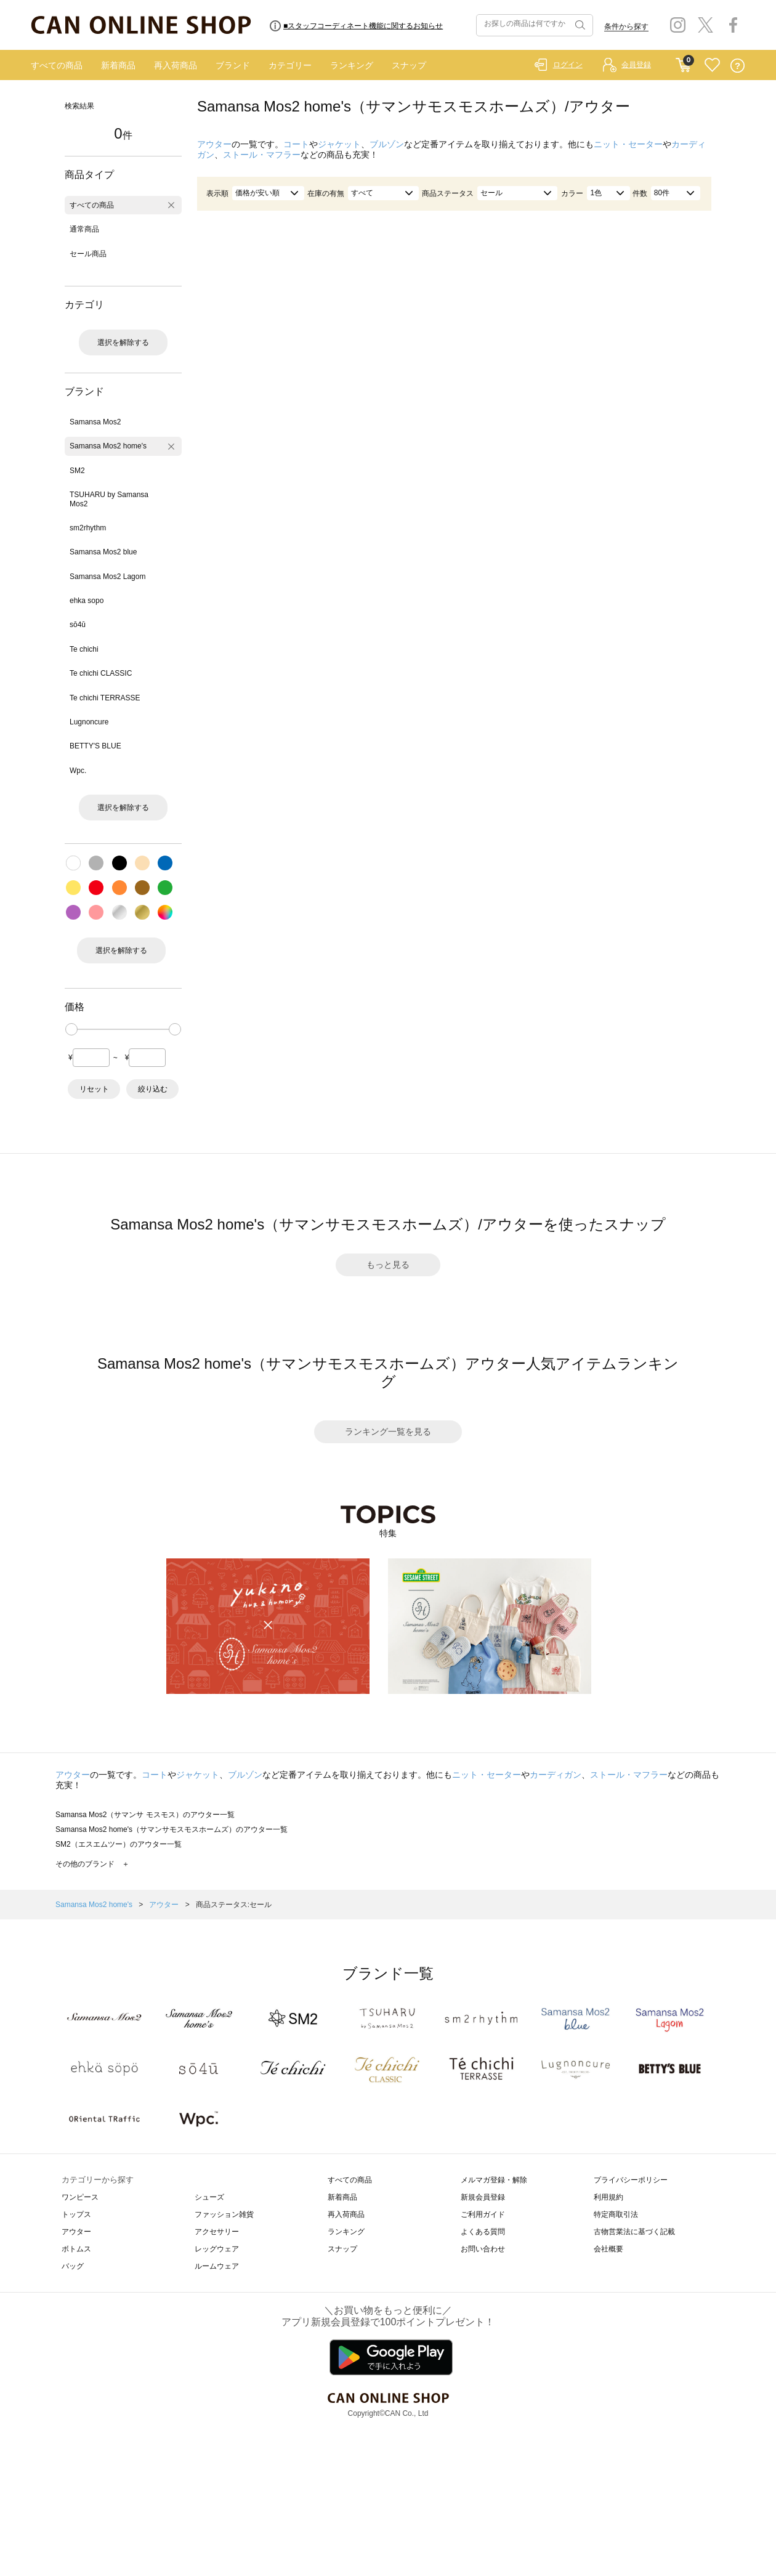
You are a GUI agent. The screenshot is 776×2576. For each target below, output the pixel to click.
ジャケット (339, 144)
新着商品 (118, 65)
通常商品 (84, 229)
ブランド (233, 65)
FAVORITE (712, 65)
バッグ (73, 2266)
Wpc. (78, 770)
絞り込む (153, 1089)
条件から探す (626, 26)
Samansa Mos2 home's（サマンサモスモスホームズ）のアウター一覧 (171, 1829)
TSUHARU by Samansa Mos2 (109, 499)
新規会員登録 (483, 2197)
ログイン (568, 64)
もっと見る (388, 1265)
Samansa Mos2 (95, 422)
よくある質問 (483, 2231)
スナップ (409, 65)
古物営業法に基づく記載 (634, 2231)
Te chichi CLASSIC (101, 673)
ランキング (351, 65)
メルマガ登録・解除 (494, 2180)
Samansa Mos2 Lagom (107, 576)
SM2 (77, 470)
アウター (214, 144)
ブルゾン (387, 144)
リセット (94, 1089)
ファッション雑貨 (224, 2214)
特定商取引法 (616, 2214)
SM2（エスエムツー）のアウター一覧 (118, 1844)
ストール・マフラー (262, 155)
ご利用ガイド (483, 2214)
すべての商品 (57, 65)
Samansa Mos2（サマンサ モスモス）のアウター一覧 (145, 1814)
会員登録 (636, 64)
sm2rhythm (88, 528)
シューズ (209, 2197)
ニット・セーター (628, 144)
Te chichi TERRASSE (105, 698)
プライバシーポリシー (631, 2180)
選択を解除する (123, 342)
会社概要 (608, 2249)
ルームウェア (217, 2266)
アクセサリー (217, 2231)
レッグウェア (217, 2249)
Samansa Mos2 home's (108, 446)
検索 (579, 25)
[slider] (71, 1029)
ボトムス (76, 2249)
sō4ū (78, 624)
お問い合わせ (483, 2249)
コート (296, 144)
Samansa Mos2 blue (103, 552)
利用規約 (608, 2197)
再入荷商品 (175, 65)
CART (683, 62)
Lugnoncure (89, 722)
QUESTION (737, 65)
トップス (76, 2214)
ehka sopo (86, 600)
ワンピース (80, 2197)
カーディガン (555, 1775)
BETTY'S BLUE (95, 746)
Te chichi (84, 649)
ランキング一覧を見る (388, 1431)
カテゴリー (290, 65)
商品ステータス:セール (234, 1904)
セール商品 (88, 253)
